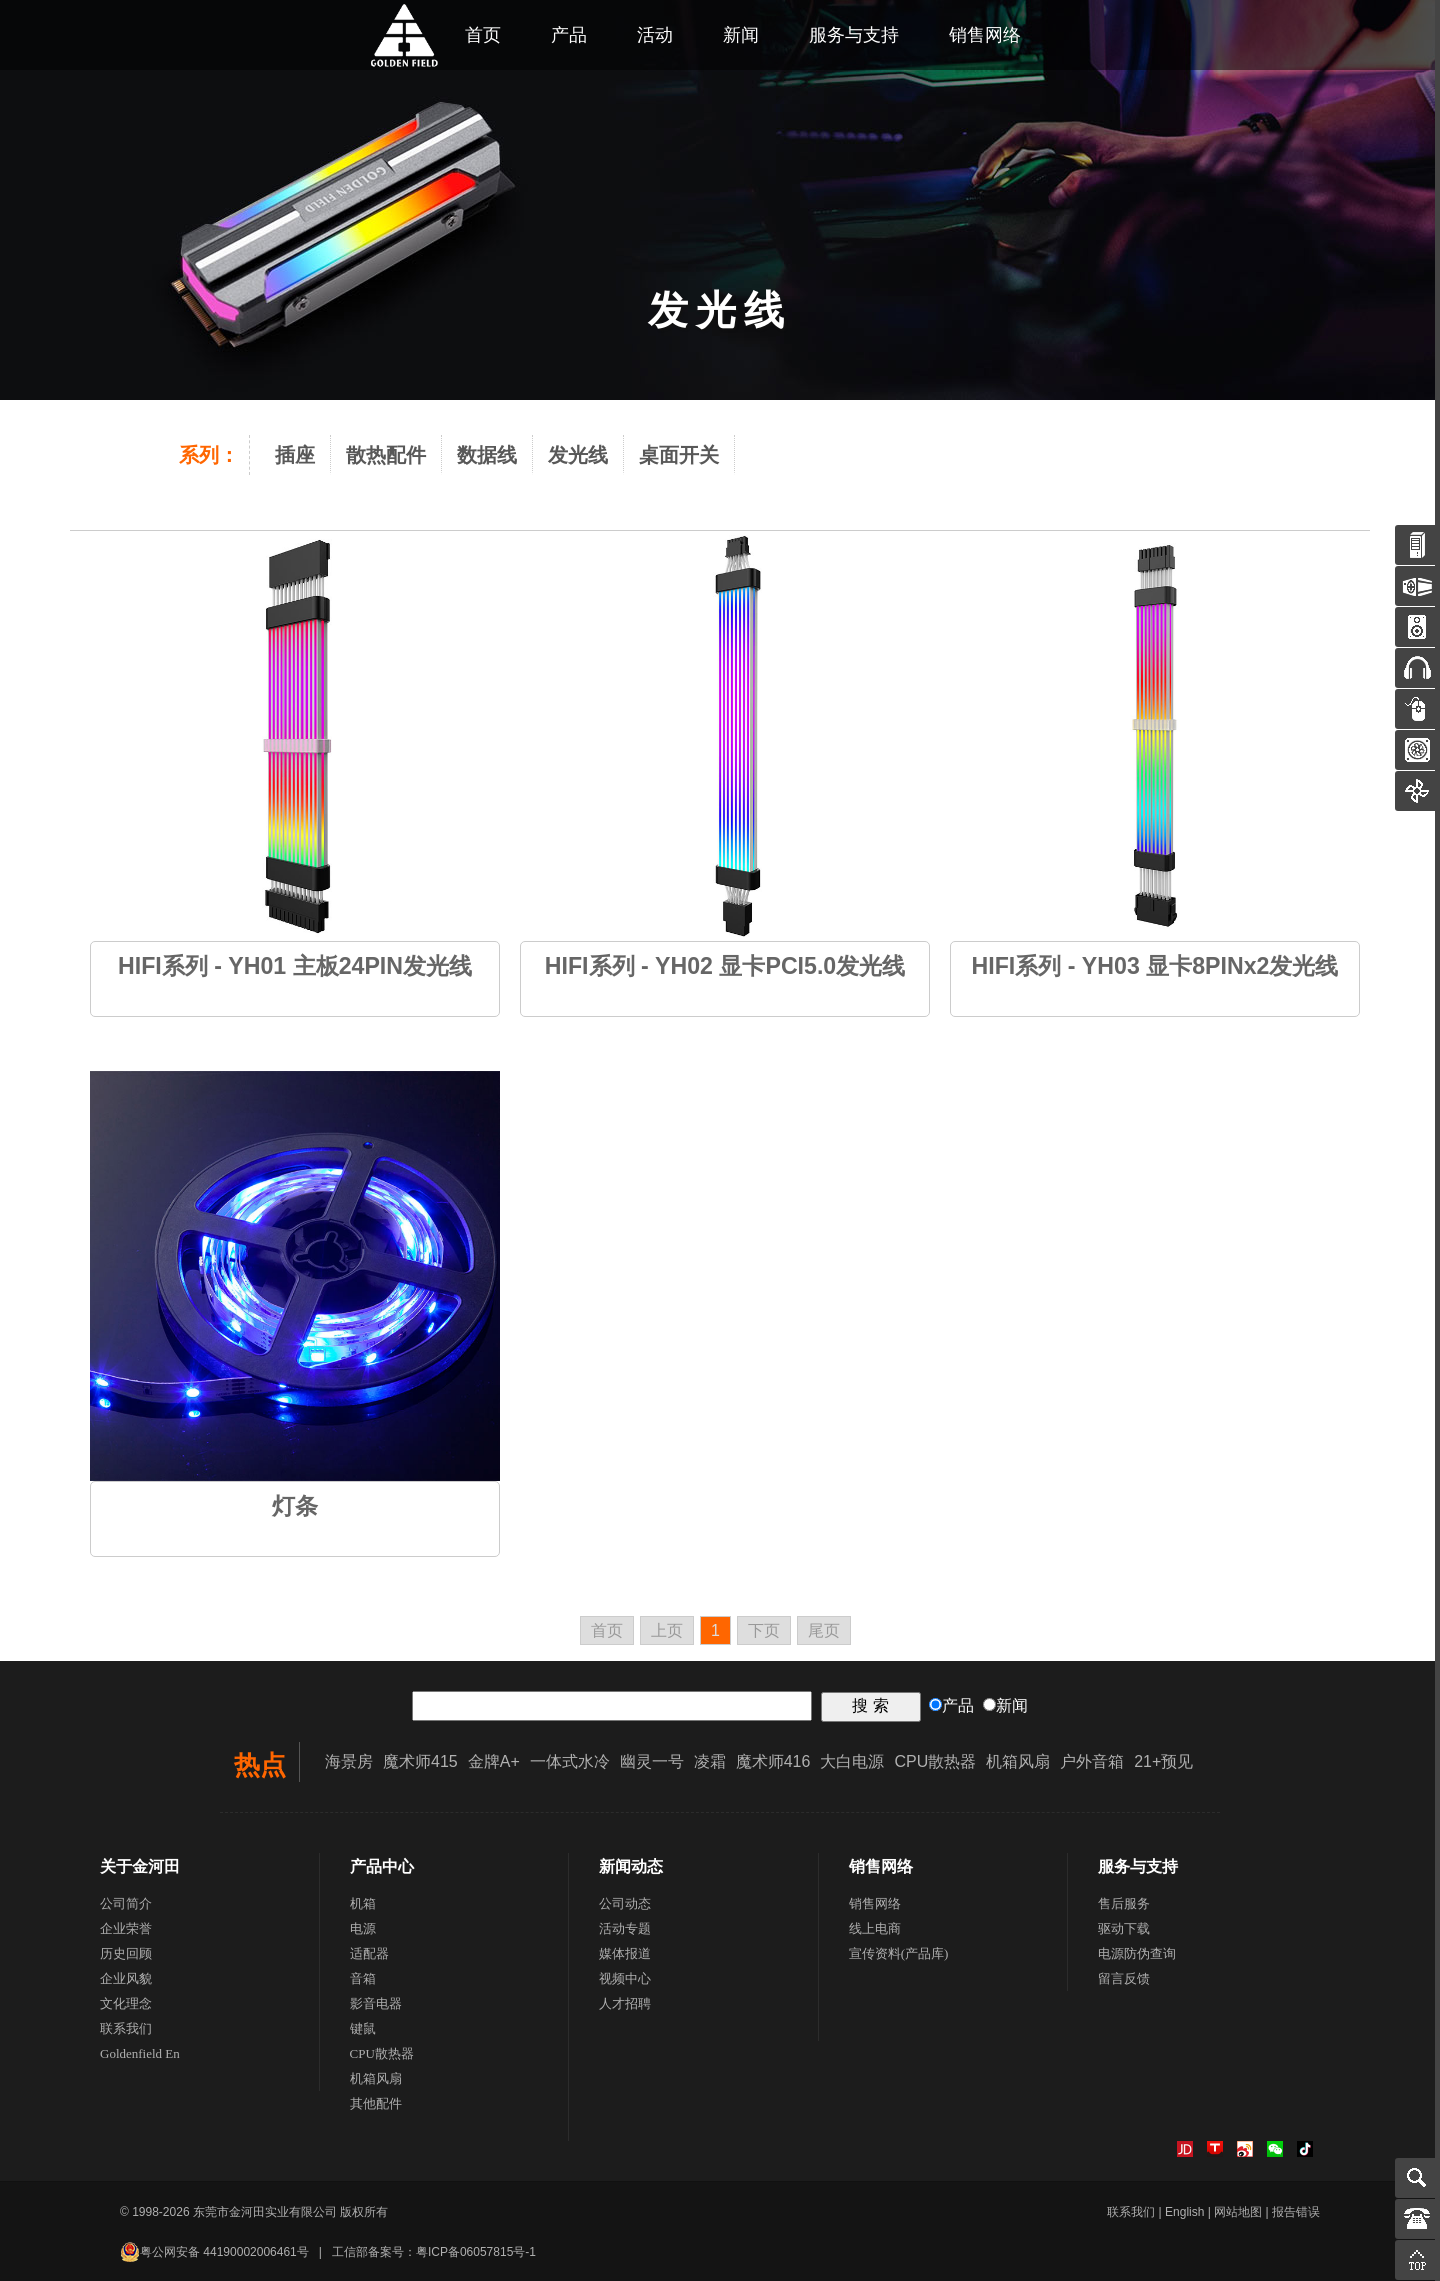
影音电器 (376, 2003)
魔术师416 (773, 1761)
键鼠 (363, 2028)
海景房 (349, 1761)
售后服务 (1124, 1903)
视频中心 (625, 1978)
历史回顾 (126, 1953)
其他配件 (376, 2103)
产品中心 (382, 1866)
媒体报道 (625, 1953)
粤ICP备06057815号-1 (476, 2252)
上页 (667, 1630)
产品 (569, 35)
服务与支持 (854, 35)
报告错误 (1296, 2212)
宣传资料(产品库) (899, 1953)
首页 (607, 1630)
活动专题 (625, 1928)
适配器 (369, 1953)
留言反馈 (1124, 1978)
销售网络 (985, 35)
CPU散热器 (935, 1761)
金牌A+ (494, 1761)
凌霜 (710, 1761)
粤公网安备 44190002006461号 (214, 2252)
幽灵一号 (652, 1761)
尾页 (824, 1630)
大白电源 (852, 1761)
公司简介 (126, 1903)
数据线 (487, 455)
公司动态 (625, 1903)
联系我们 (126, 2028)
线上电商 (875, 1928)
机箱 (363, 1903)
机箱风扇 (1018, 1761)
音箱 (363, 1978)
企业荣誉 (126, 1928)
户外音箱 (1092, 1761)
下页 (764, 1630)
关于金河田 (140, 1866)
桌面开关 (679, 455)
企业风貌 (126, 1978)
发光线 (578, 455)
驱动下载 (1124, 1928)
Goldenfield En (140, 2053)
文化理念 (126, 2003)
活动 (655, 35)
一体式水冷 (570, 1761)
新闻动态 (631, 1866)
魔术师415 (420, 1761)
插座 (295, 455)
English (1184, 2212)
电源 (363, 1928)
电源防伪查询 (1137, 1953)
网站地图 (1238, 2212)
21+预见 (1163, 1761)
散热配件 (386, 455)
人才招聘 (625, 2003)
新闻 (741, 35)
